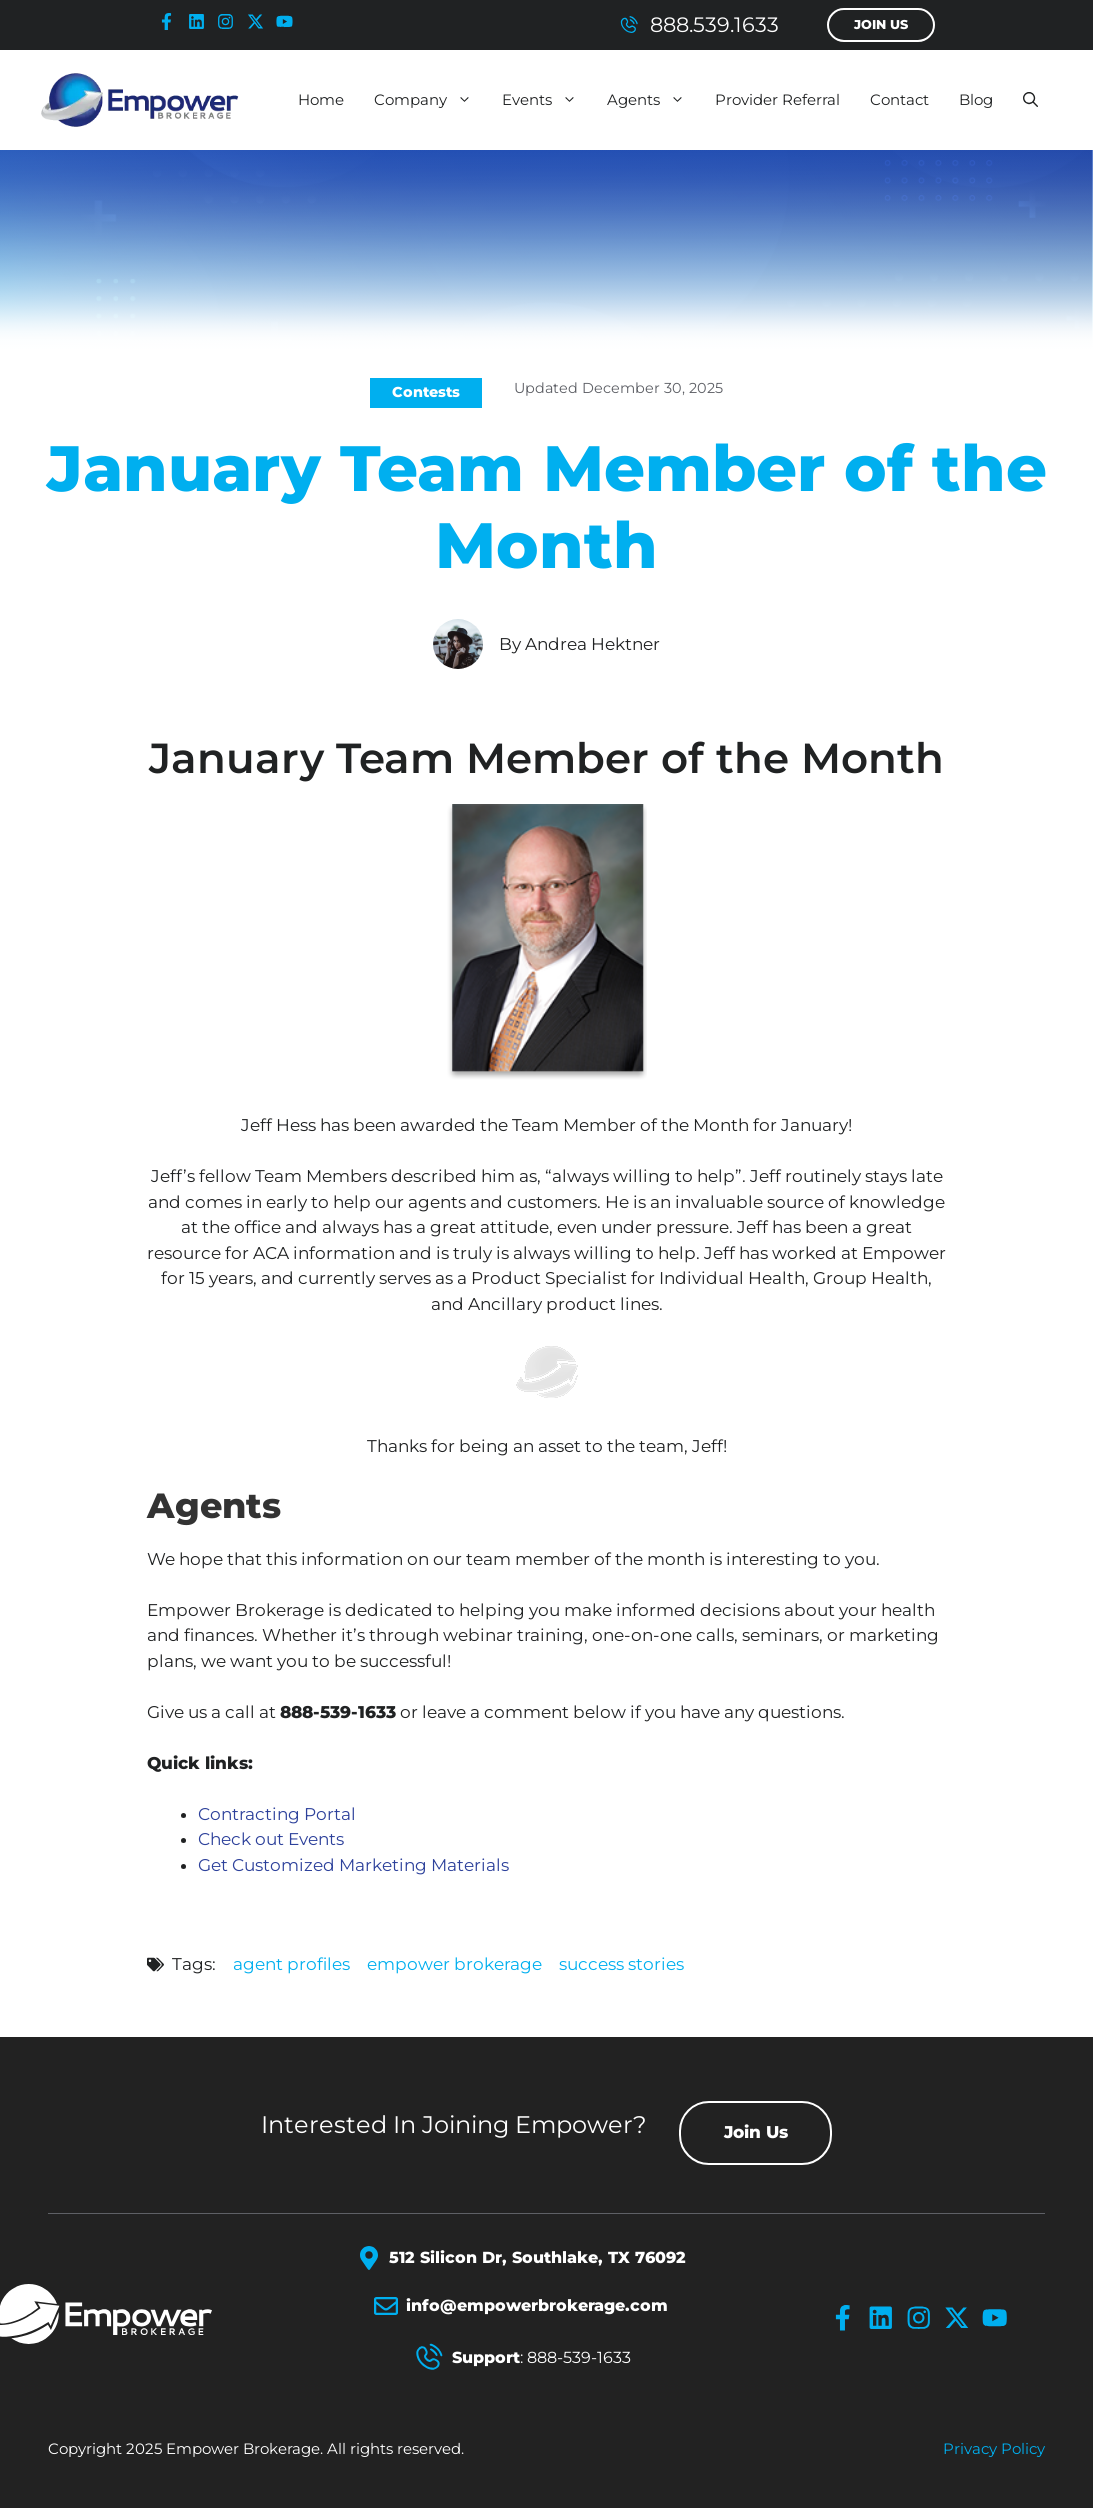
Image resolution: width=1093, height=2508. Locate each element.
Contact (899, 99)
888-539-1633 (579, 2357)
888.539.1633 (714, 24)
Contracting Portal (277, 1814)
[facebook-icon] (171, 21)
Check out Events (271, 1839)
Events (547, 100)
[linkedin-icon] (201, 21)
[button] (1030, 100)
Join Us (881, 24)
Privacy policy (994, 2448)
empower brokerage (454, 1964)
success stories (621, 1964)
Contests (426, 392)
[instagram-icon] (230, 21)
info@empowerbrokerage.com (537, 2305)
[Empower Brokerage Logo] (144, 2314)
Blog (976, 99)
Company (430, 100)
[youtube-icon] (289, 21)
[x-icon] (260, 21)
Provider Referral (777, 99)
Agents (653, 100)
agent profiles (291, 1964)
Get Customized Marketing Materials (353, 1865)
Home (321, 99)
